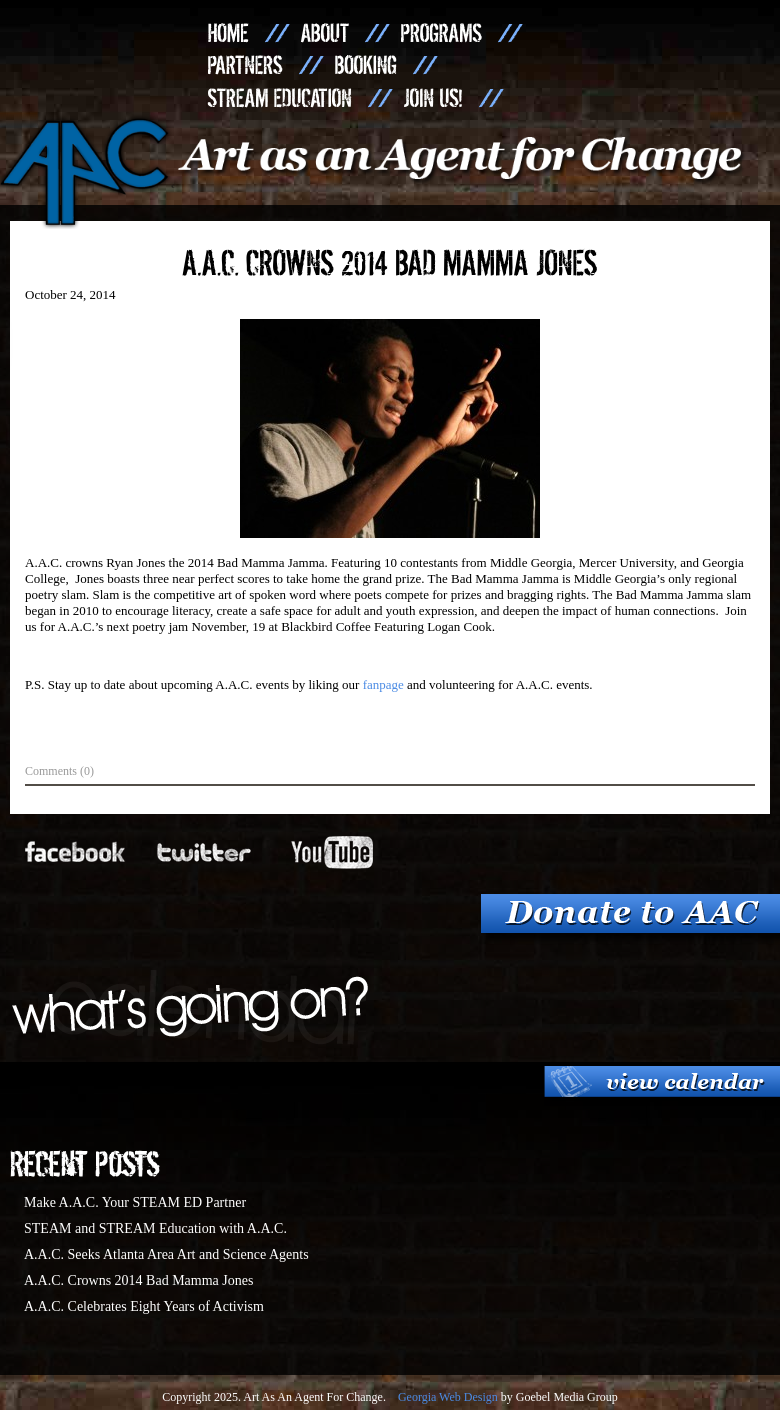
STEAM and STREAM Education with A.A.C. (155, 1228)
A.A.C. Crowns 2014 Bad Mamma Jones (138, 1280)
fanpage (383, 684)
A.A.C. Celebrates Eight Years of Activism (144, 1306)
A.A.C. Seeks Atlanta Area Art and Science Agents (166, 1254)
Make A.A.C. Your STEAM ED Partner (135, 1202)
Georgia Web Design (448, 1397)
